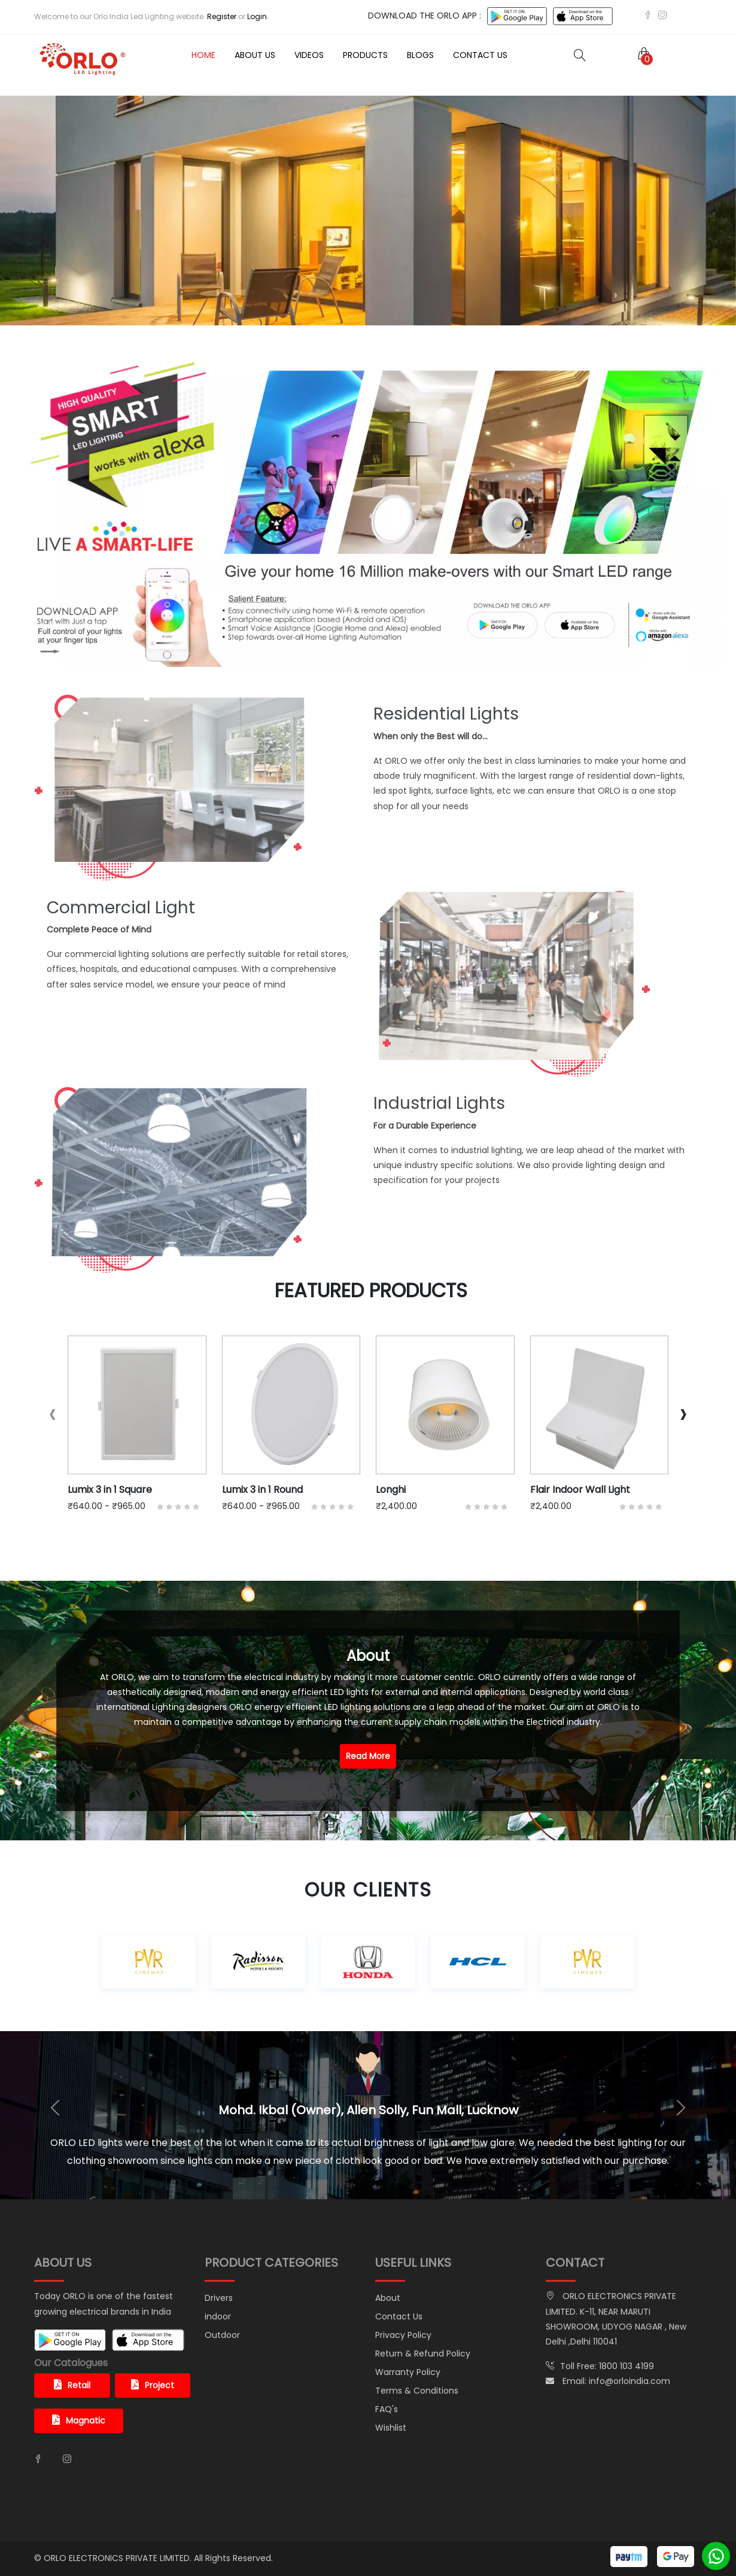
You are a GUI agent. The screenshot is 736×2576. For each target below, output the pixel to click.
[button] (641, 54)
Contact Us (480, 55)
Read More (368, 1756)
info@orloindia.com (629, 2381)
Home (203, 55)
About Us (255, 55)
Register (221, 16)
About (387, 2298)
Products (365, 55)
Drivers (219, 2298)
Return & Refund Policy (422, 2353)
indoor (218, 2316)
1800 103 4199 (626, 2366)
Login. (258, 16)
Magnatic (78, 2420)
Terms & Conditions (416, 2391)
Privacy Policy (403, 2335)
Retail (72, 2385)
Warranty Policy (407, 2372)
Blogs (420, 55)
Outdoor (222, 2335)
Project (152, 2385)
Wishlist (390, 2428)
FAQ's (386, 2409)
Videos (309, 55)
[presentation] (52, 1413)
